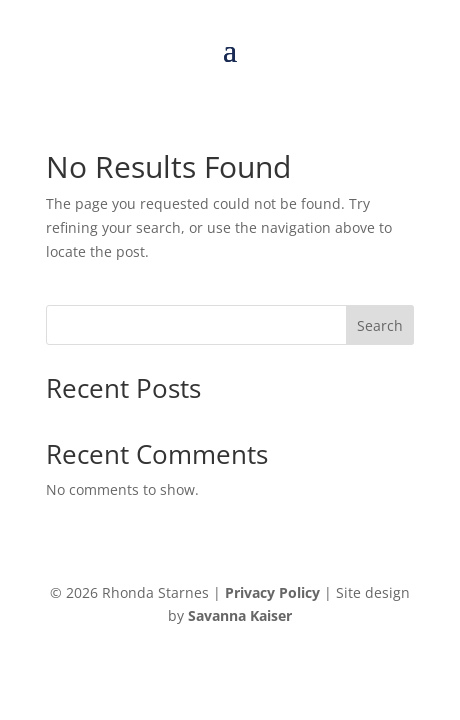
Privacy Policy (272, 592)
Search (380, 325)
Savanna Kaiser (240, 615)
